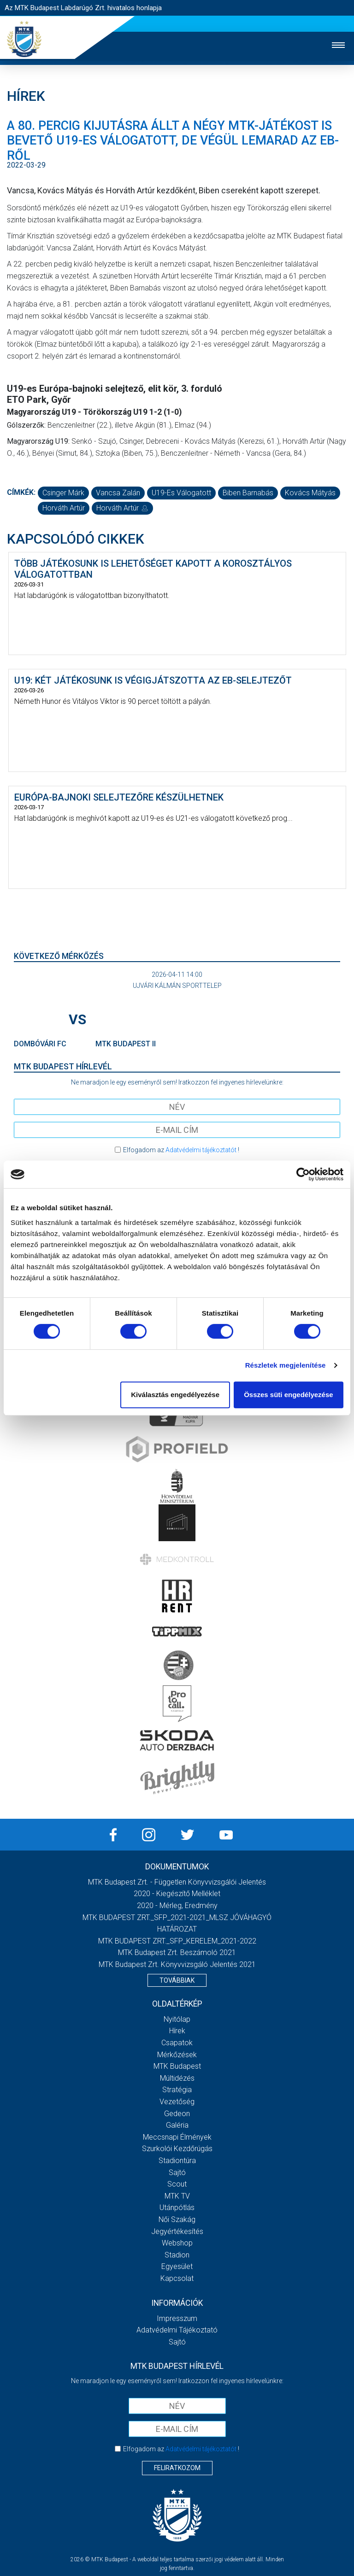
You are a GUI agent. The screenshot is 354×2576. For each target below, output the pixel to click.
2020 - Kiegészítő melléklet (177, 1893)
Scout (177, 2184)
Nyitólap (177, 2019)
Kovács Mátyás (310, 492)
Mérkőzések (177, 2054)
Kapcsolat (177, 2278)
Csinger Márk (63, 492)
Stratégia (177, 2089)
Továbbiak (177, 1980)
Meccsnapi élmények (177, 2137)
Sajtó (177, 2172)
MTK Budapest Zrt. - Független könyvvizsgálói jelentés (177, 1882)
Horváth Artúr (63, 508)
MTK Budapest (177, 2066)
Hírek (177, 2030)
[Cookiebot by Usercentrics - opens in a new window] (303, 1174)
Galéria (177, 2125)
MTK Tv (177, 2196)
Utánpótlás (177, 2207)
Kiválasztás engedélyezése (175, 1394)
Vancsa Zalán (118, 492)
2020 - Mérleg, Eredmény (177, 1905)
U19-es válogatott (181, 492)
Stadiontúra (177, 2160)
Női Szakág (177, 2219)
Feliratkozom (177, 2468)
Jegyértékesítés (177, 2231)
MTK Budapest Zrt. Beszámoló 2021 (177, 1952)
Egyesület (177, 2266)
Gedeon (177, 2113)
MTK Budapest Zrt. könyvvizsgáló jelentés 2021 (177, 1964)
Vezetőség (177, 2101)
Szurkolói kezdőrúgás (177, 2148)
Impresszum (177, 2318)
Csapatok (177, 2042)
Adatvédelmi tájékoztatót (200, 1150)
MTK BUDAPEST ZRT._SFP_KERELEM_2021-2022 (177, 1941)
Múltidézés (177, 2078)
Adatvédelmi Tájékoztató (177, 2330)
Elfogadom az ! (181, 1150)
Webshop (177, 2243)
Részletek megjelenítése (285, 1365)
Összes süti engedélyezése (288, 1394)
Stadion (177, 2255)
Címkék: (21, 492)
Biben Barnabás (248, 492)
